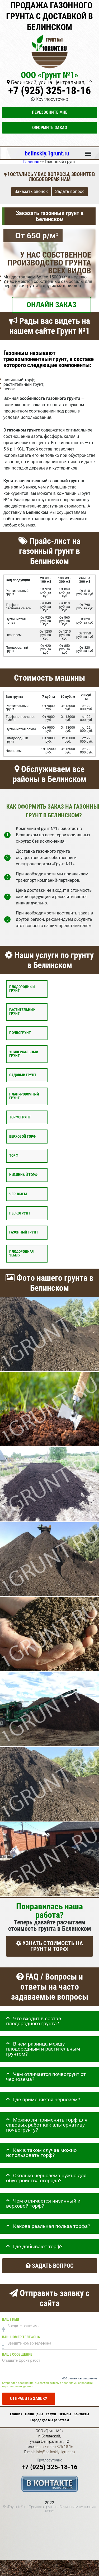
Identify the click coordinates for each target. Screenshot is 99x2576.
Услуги (51, 2414)
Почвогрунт (20, 1033)
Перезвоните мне (49, 112)
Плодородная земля (21, 1253)
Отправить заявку (28, 2398)
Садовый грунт (22, 1075)
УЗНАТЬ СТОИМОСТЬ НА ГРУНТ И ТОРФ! (49, 1946)
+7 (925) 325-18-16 (49, 90)
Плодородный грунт (22, 989)
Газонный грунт (23, 1232)
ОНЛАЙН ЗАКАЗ (51, 304)
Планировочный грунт (24, 1096)
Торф (13, 1155)
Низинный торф (23, 1175)
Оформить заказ (49, 127)
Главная (16, 2414)
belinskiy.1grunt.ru (47, 153)
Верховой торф (22, 1136)
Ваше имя (10, 2319)
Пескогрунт (19, 1213)
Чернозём (18, 1194)
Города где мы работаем (49, 2420)
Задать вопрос (69, 191)
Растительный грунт (22, 1012)
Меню (88, 151)
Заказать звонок (31, 191)
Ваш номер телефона (21, 2337)
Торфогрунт (20, 1117)
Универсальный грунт (23, 1054)
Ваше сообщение (17, 2354)
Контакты (81, 2414)
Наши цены (34, 2414)
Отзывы (65, 2414)
